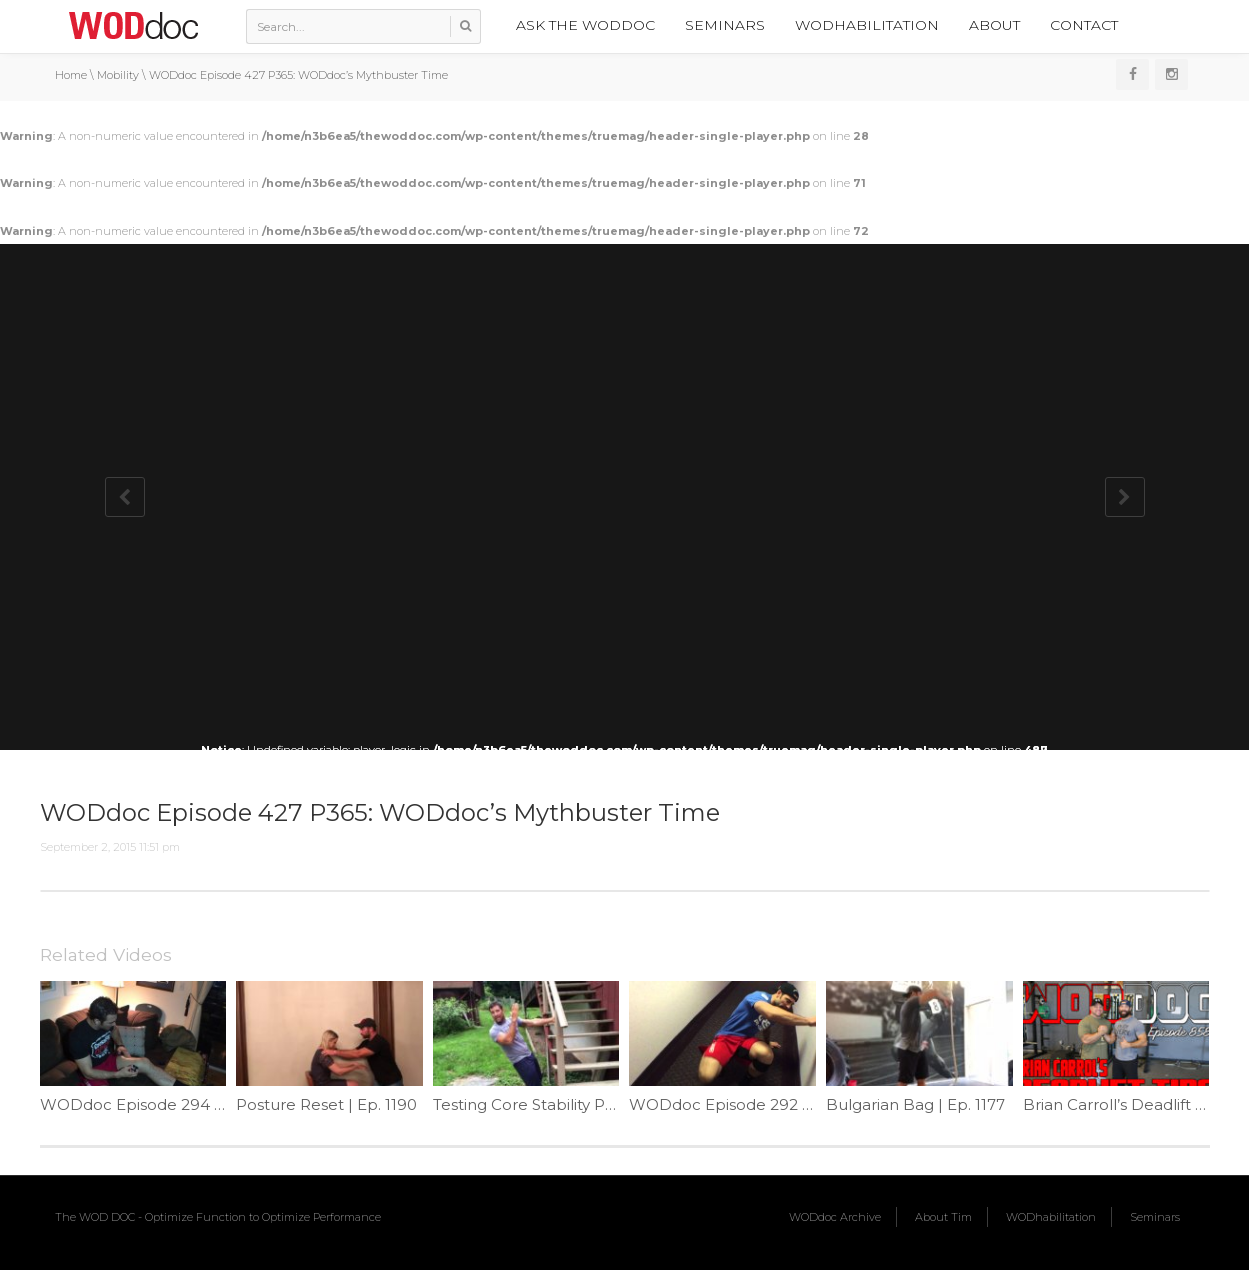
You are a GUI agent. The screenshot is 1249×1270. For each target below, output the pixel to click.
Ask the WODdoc (585, 25)
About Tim (943, 1217)
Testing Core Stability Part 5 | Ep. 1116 (570, 1104)
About (994, 25)
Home (71, 75)
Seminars (725, 25)
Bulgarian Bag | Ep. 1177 (915, 1104)
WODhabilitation (867, 25)
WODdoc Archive (835, 1217)
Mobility (118, 75)
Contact (1084, 25)
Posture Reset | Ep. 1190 (326, 1104)
